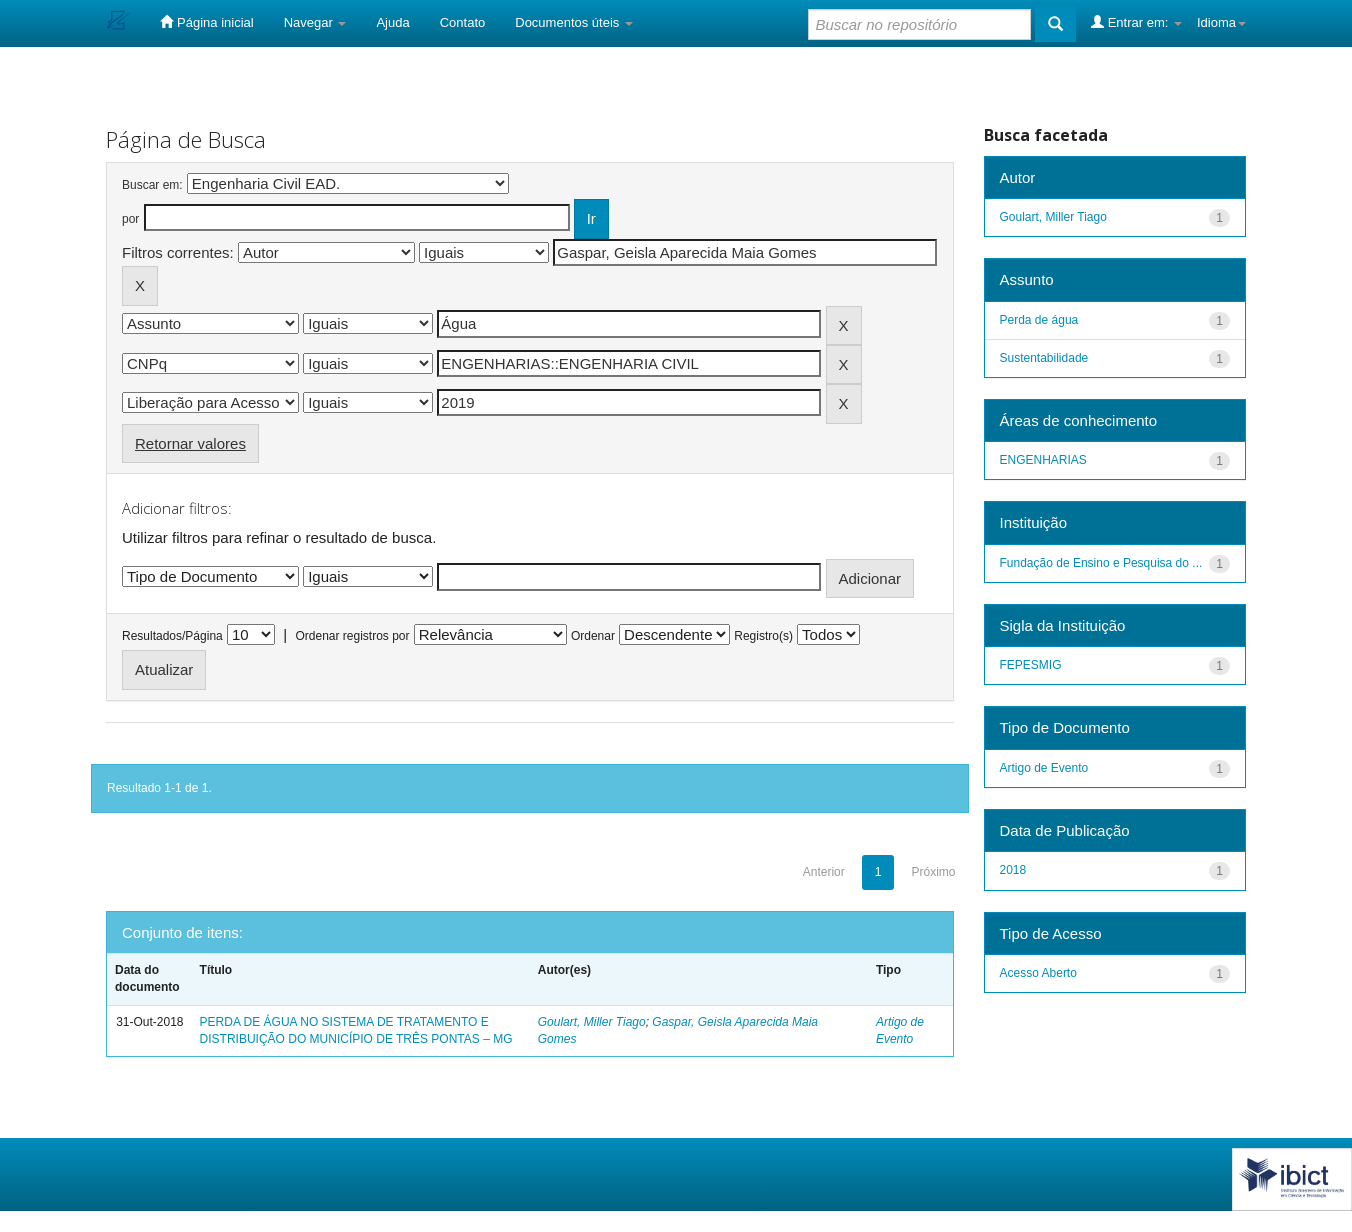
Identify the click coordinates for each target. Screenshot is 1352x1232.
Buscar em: (152, 185)
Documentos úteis (574, 22)
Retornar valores (190, 443)
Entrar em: (1136, 22)
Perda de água (1039, 320)
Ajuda (392, 22)
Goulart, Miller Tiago (592, 1022)
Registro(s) (763, 636)
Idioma (1221, 22)
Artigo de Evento (1044, 768)
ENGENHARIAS (1043, 460)
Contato (463, 22)
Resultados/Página (172, 636)
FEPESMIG (1031, 665)
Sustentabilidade (1044, 358)
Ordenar (593, 636)
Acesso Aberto (1038, 973)
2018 (1013, 870)
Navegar (315, 22)
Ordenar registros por (352, 636)
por (130, 219)
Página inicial (206, 22)
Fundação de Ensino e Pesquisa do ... (1101, 563)
